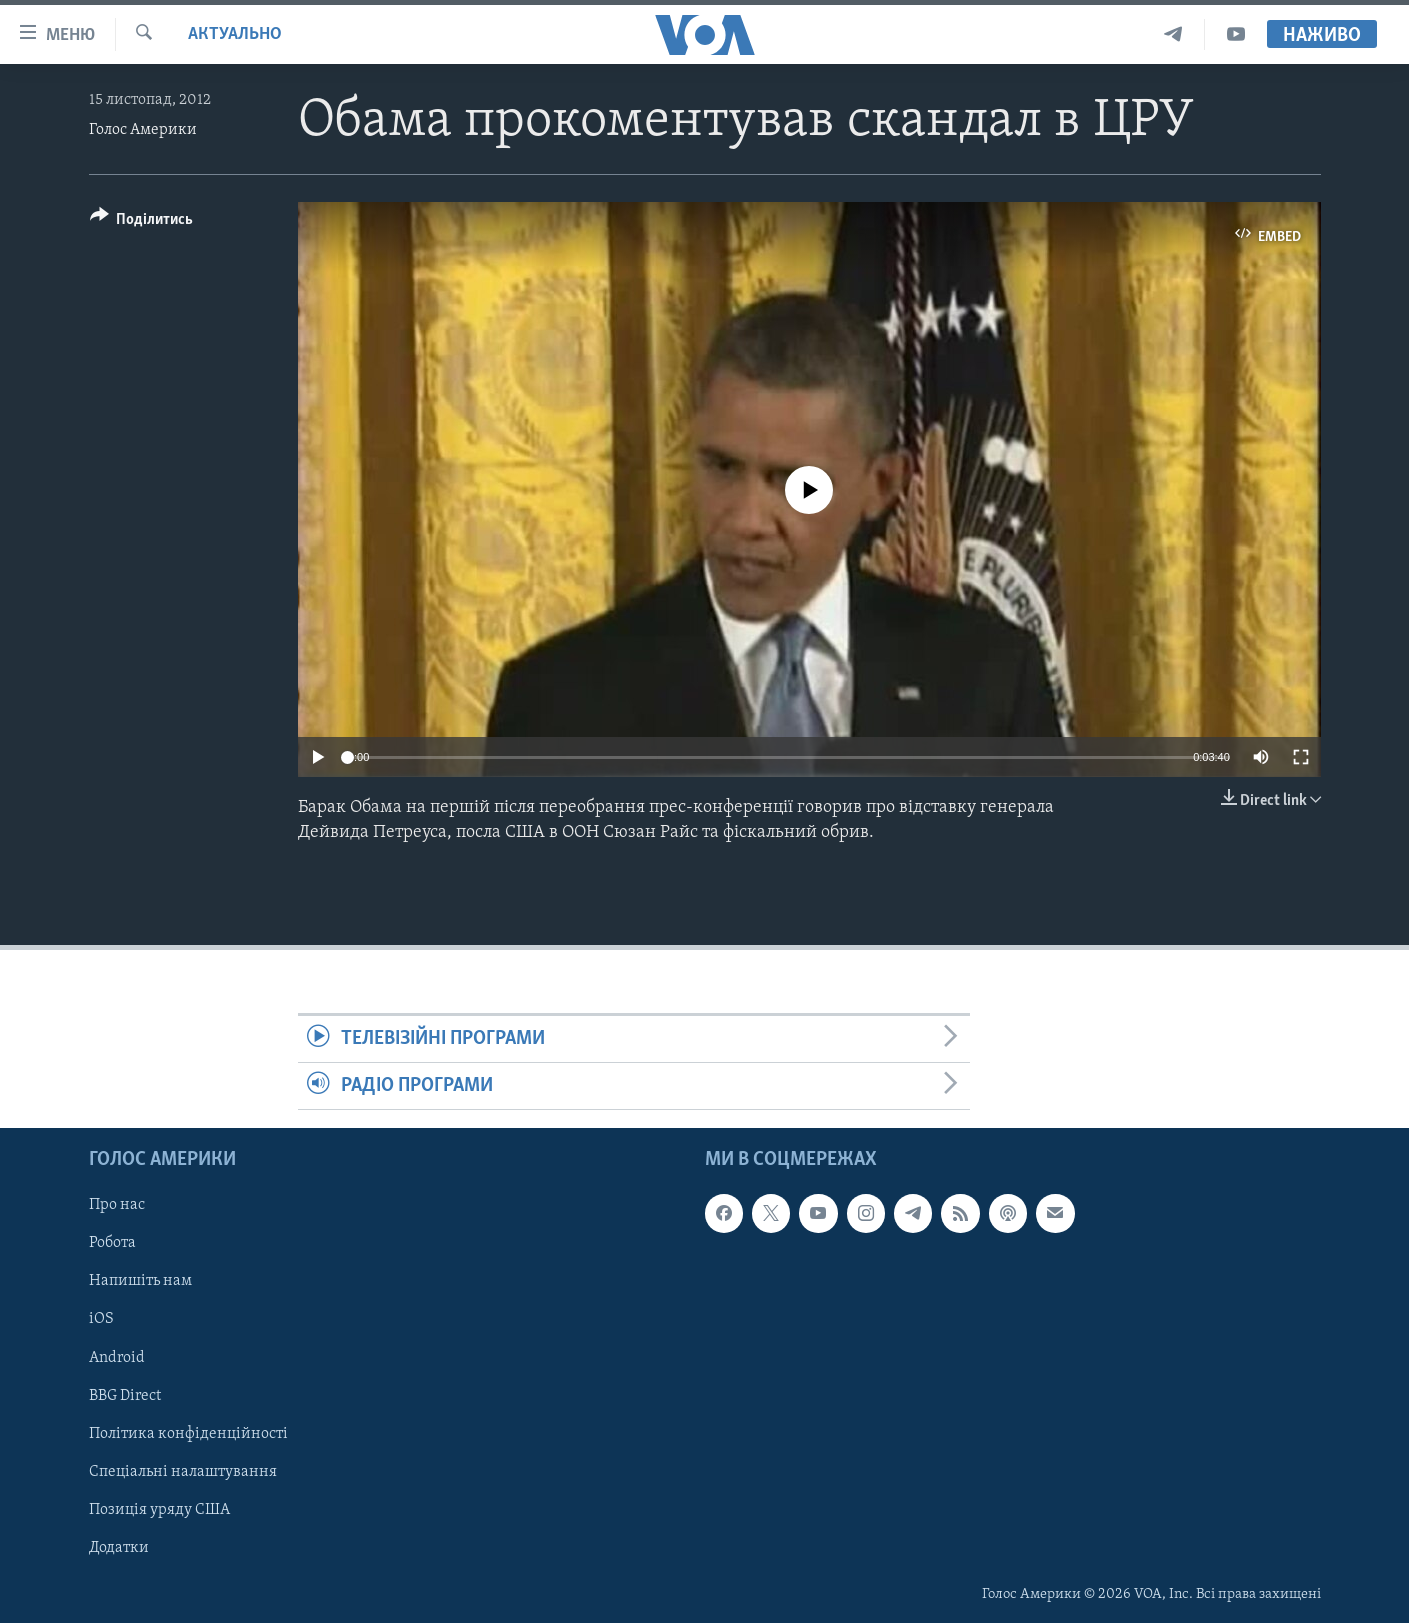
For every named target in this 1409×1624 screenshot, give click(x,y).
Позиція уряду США (159, 1510)
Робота (112, 1244)
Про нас (117, 1206)
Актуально (235, 34)
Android (117, 1358)
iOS (101, 1320)
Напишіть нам (140, 1282)
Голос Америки (143, 130)
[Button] (142, 222)
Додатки (119, 1548)
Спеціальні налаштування (183, 1472)
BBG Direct (125, 1396)
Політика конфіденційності (188, 1434)
